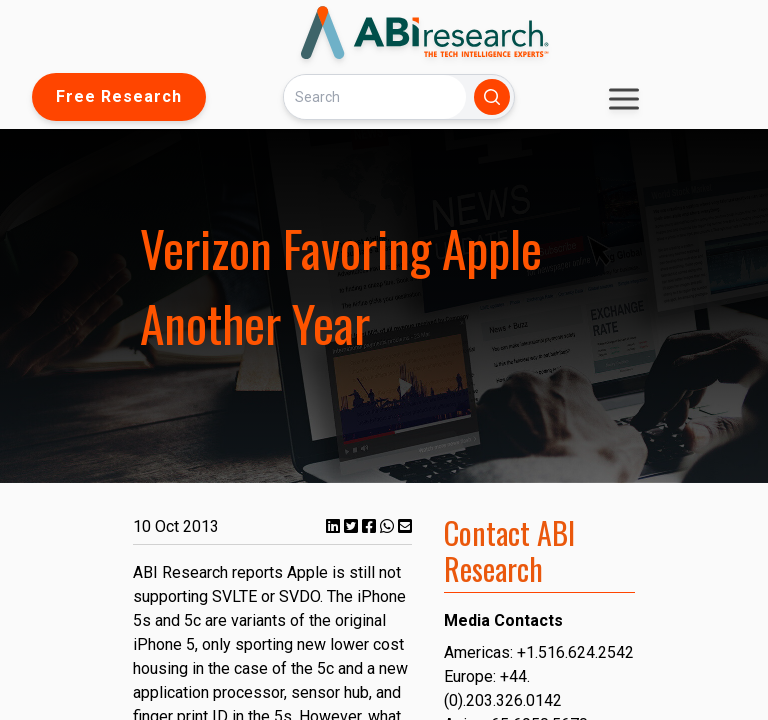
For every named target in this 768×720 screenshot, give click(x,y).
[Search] (375, 96)
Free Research (119, 96)
